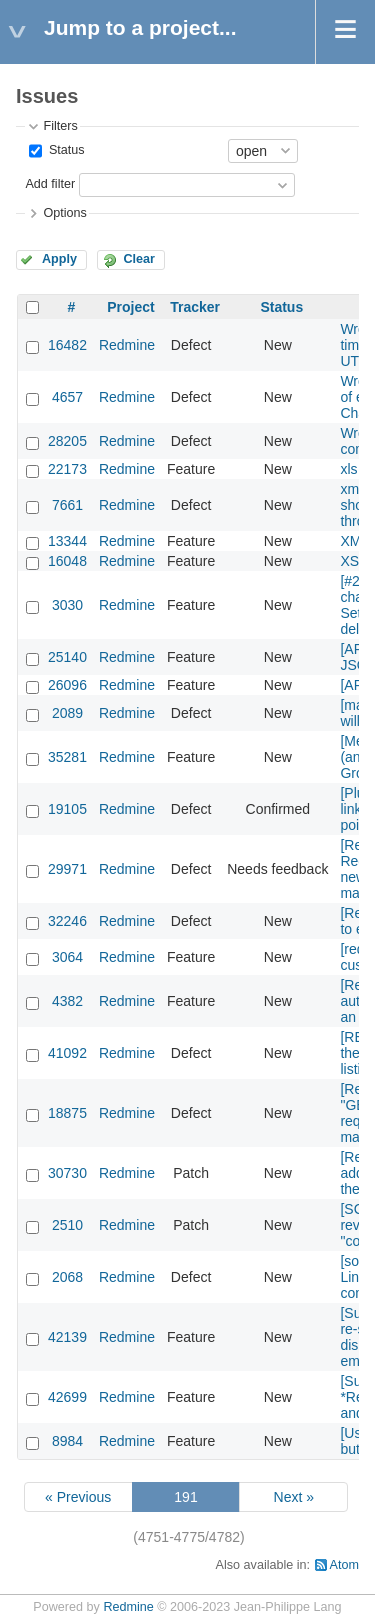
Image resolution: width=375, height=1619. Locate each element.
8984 (67, 1441)
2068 (67, 1277)
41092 (67, 1053)
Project (130, 307)
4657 (67, 397)
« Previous (78, 1497)
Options (64, 213)
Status (64, 150)
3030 (67, 605)
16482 (67, 345)
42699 (67, 1397)
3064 (67, 957)
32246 (67, 921)
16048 (67, 561)
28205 (67, 441)
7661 (67, 505)
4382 (67, 1001)
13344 (67, 541)
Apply (59, 259)
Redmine (127, 345)
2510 (67, 1225)
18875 (67, 1113)
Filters (60, 126)
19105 (67, 809)
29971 (67, 869)
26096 (67, 685)
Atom (344, 1565)
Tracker (195, 307)
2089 (67, 713)
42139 (67, 1337)
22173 (67, 469)
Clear (139, 259)
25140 (67, 657)
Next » (294, 1497)
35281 (67, 757)
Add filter (50, 184)
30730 (67, 1173)
